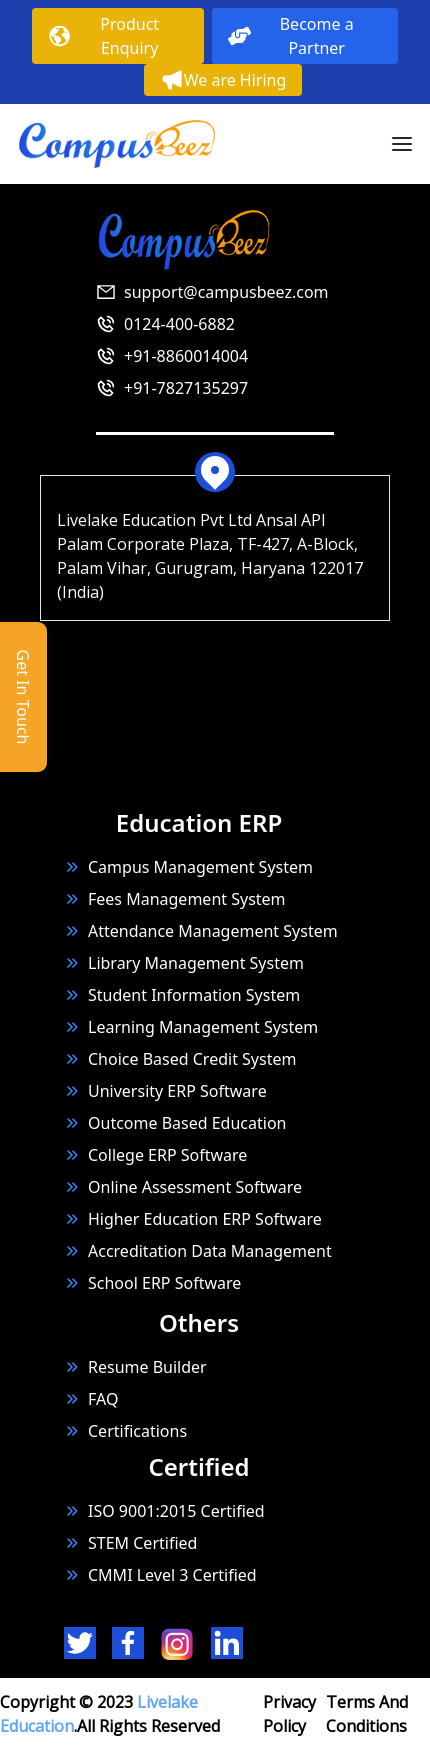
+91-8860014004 (186, 356)
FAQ (103, 1399)
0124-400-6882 (179, 324)
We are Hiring (223, 80)
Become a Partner (291, 36)
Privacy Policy (289, 1714)
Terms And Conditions (367, 1714)
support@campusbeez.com (226, 292)
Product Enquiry (103, 36)
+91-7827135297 (186, 388)
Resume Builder (135, 1367)
